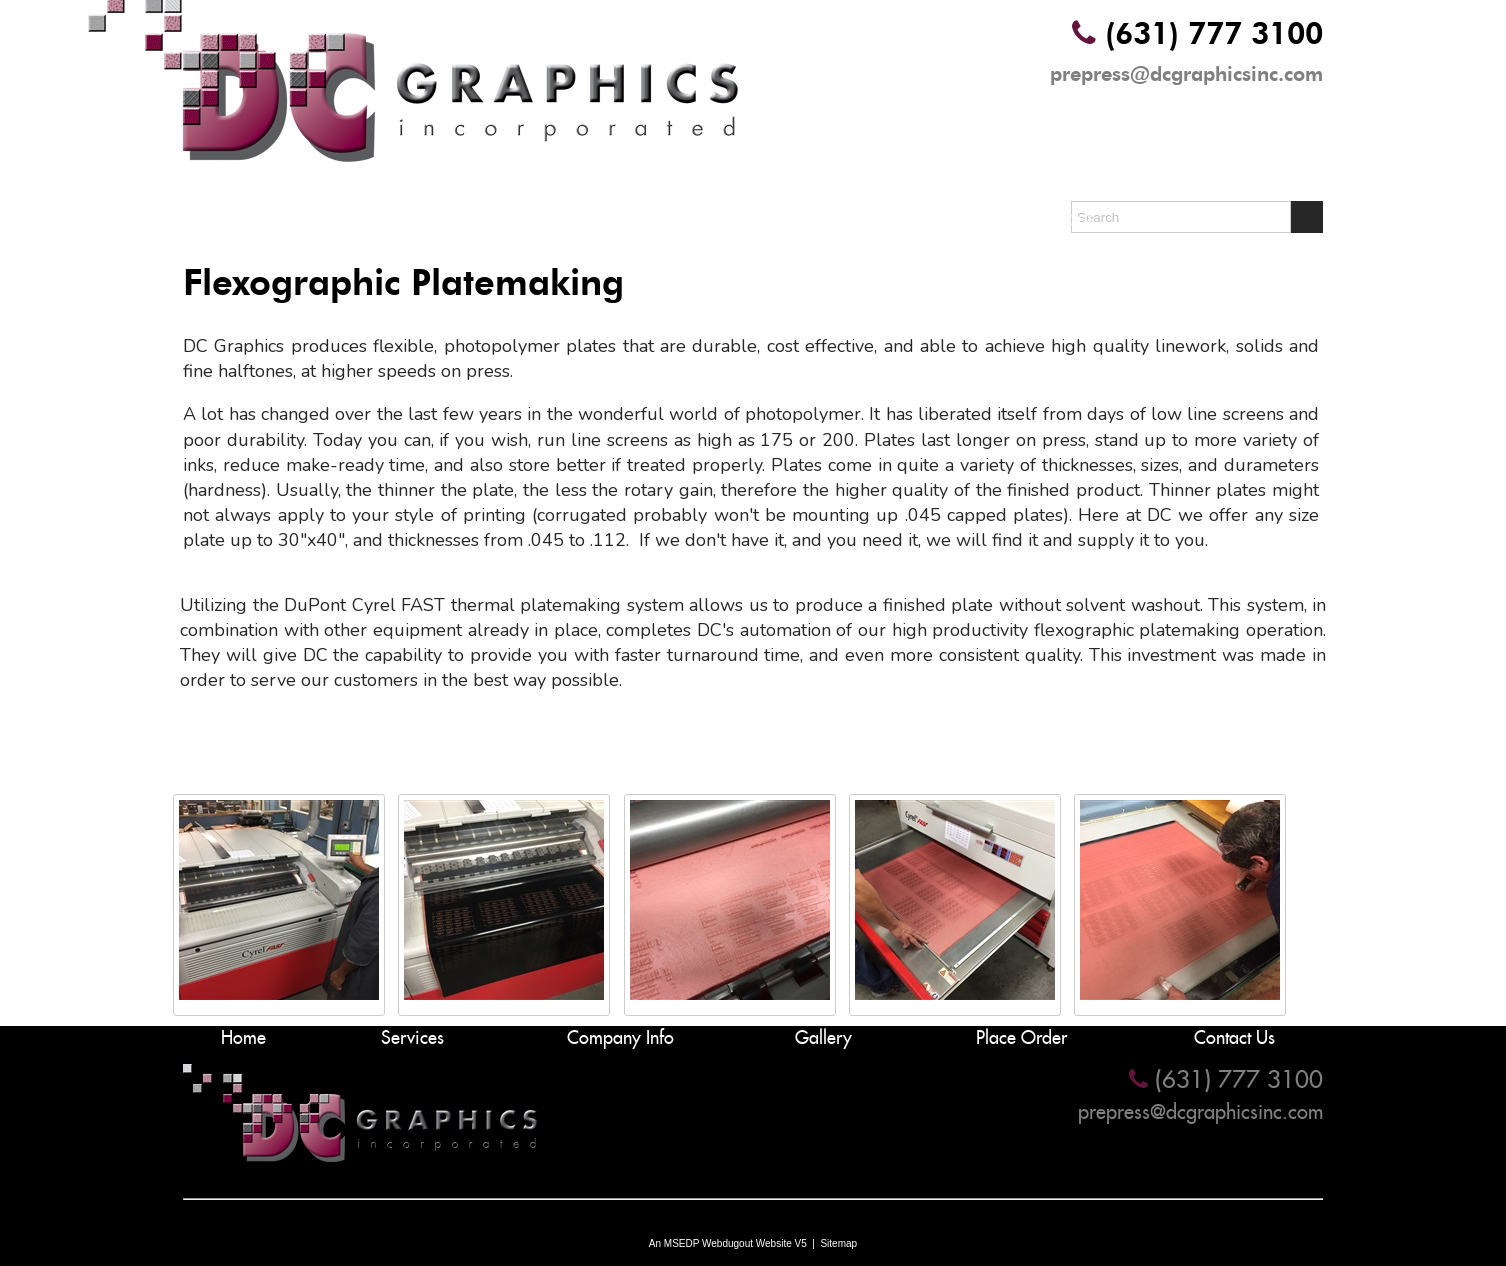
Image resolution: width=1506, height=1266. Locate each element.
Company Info (655, 219)
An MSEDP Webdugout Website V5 (728, 1243)
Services (460, 219)
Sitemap (838, 1243)
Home (265, 219)
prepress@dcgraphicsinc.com (1186, 74)
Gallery (850, 219)
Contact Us (1240, 219)
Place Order (1045, 219)
